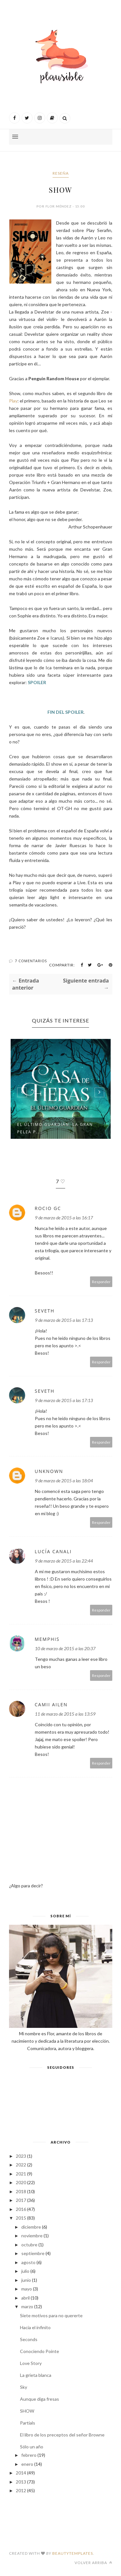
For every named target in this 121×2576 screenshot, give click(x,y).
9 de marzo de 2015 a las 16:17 (64, 1217)
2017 (21, 2200)
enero (27, 2464)
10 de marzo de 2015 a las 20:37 (65, 1648)
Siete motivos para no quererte (51, 2315)
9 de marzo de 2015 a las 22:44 (64, 1561)
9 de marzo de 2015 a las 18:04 (64, 1480)
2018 (21, 2191)
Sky (23, 2387)
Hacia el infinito (35, 2327)
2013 (21, 2481)
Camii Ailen (51, 1704)
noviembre (32, 2235)
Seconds (28, 2339)
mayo (26, 2288)
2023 (21, 2156)
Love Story (31, 2363)
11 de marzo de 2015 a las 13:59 (65, 1714)
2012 (21, 2490)
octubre (29, 2244)
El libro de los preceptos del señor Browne (62, 2434)
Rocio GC (48, 1208)
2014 (21, 2472)
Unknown (49, 1471)
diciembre (31, 2227)
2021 (21, 2173)
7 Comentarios (31, 960)
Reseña (61, 173)
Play (13, 400)
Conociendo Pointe (39, 2351)
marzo (27, 2306)
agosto (28, 2262)
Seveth (45, 1311)
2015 (21, 2218)
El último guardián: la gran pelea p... (55, 1128)
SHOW (27, 2411)
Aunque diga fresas (39, 2399)
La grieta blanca (35, 2375)
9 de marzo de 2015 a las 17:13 (64, 1320)
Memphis (47, 1639)
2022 (21, 2164)
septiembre (33, 2253)
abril (25, 2297)
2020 (21, 2182)
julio (25, 2271)
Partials (27, 2423)
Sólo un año (31, 2446)
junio (26, 2280)
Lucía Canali (53, 1551)
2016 (21, 2209)
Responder (101, 1282)
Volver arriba (93, 2562)
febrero (28, 2455)
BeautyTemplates (72, 2553)
